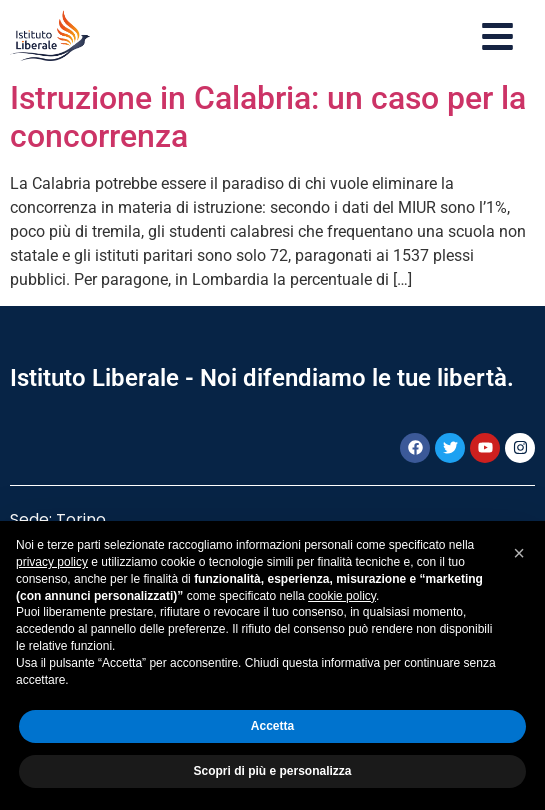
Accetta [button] (272, 726)
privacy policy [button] (52, 562)
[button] (519, 553)
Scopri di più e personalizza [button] (272, 771)
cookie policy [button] (342, 596)
